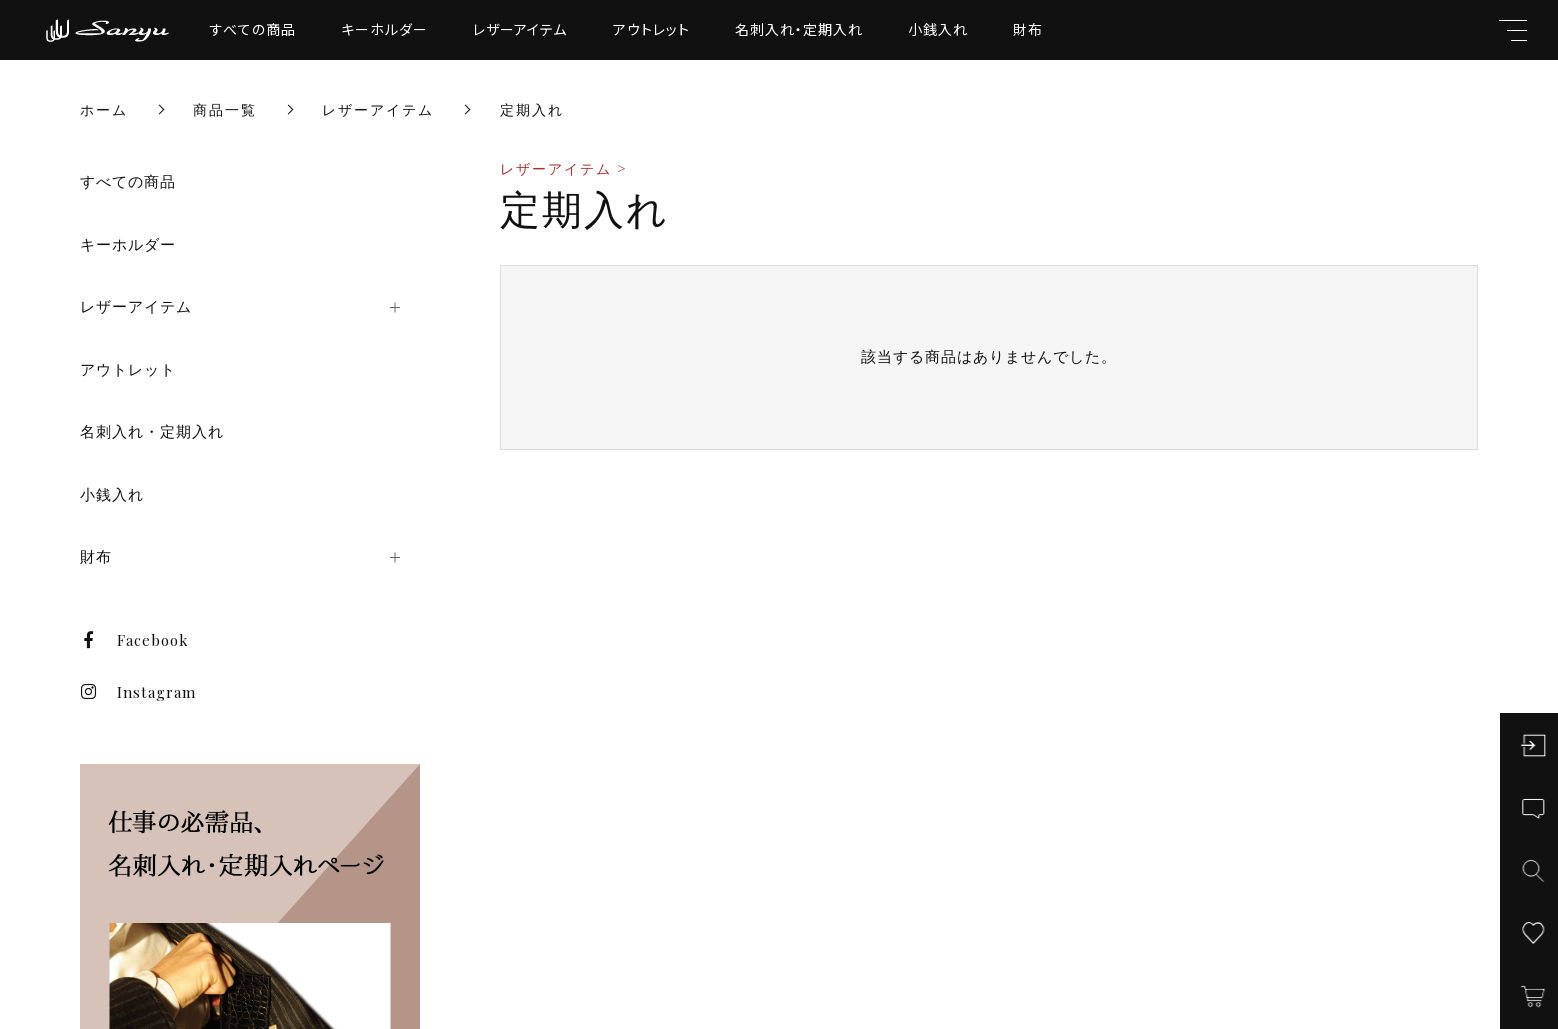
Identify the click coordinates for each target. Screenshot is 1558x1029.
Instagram (138, 692)
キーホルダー (384, 29)
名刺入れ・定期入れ (799, 29)
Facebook (134, 640)
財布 (1028, 29)
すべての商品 (253, 29)
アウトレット (651, 29)
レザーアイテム (520, 29)
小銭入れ (938, 29)
